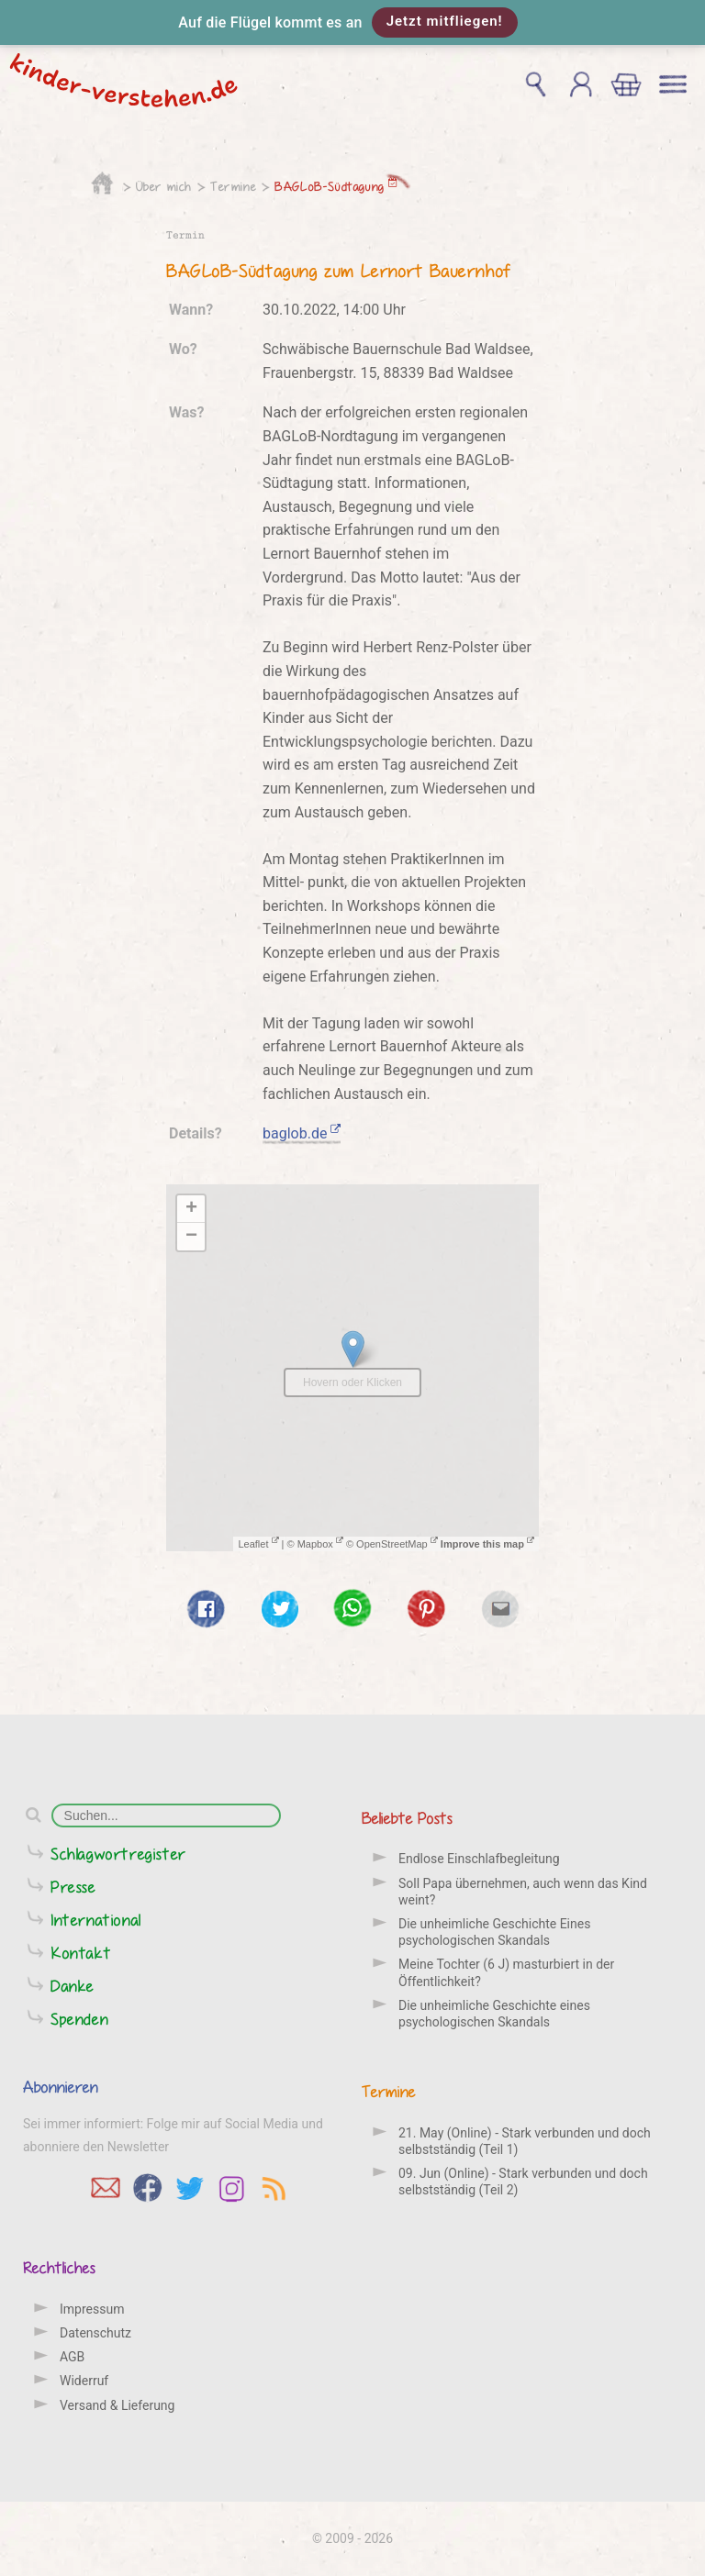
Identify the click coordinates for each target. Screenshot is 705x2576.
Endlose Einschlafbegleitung (479, 1858)
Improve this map (487, 1543)
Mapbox (320, 1543)
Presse (73, 1886)
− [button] (191, 1236)
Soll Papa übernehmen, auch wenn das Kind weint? (522, 1891)
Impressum (92, 2309)
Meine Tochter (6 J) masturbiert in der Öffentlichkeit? (506, 1972)
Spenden (79, 2018)
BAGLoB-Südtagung (336, 186)
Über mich (164, 186)
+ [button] (191, 1209)
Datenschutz (95, 2333)
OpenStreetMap (397, 1543)
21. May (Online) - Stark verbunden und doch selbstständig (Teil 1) (524, 2141)
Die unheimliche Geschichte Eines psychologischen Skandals (494, 1932)
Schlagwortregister (118, 1853)
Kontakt (80, 1952)
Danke (72, 1985)
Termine (233, 186)
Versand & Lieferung (117, 2405)
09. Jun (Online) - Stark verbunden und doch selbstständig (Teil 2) (523, 2181)
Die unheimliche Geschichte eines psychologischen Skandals (494, 2013)
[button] (352, 22)
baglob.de (302, 1133)
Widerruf (84, 2380)
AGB (72, 2356)
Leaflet (258, 1543)
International (95, 1919)
